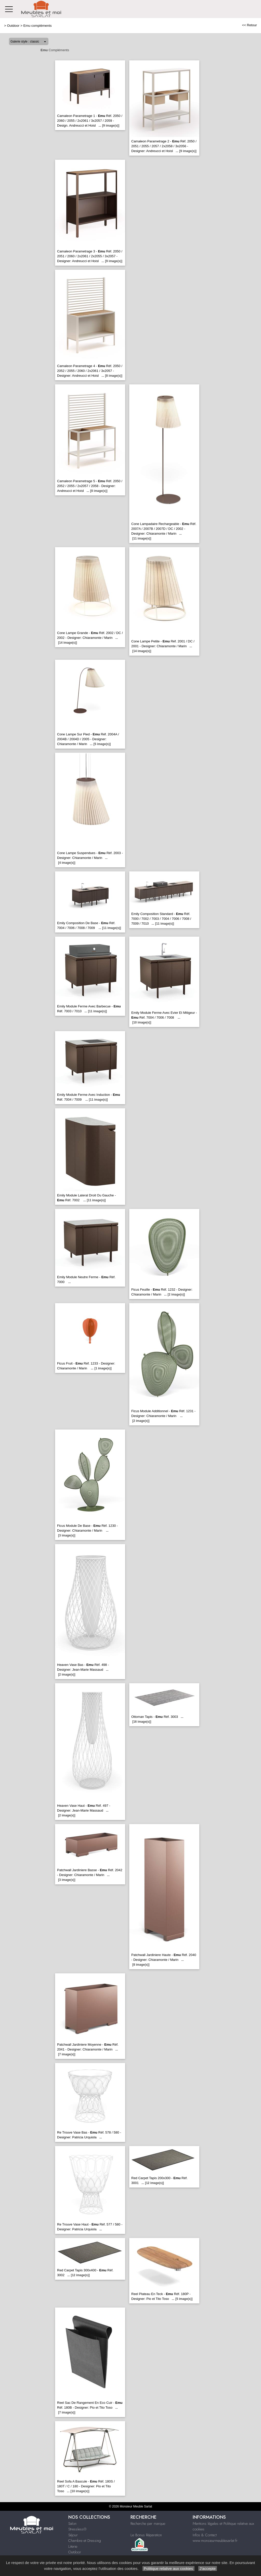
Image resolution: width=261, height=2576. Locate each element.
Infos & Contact (205, 2535)
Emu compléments (37, 26)
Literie (72, 2546)
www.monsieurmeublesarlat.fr (215, 2540)
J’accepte (208, 2568)
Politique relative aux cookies (168, 2568)
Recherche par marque (147, 2523)
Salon (72, 2523)
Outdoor (13, 26)
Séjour (73, 2535)
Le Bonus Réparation (146, 2535)
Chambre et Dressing (84, 2540)
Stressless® (77, 2529)
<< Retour (249, 25)
